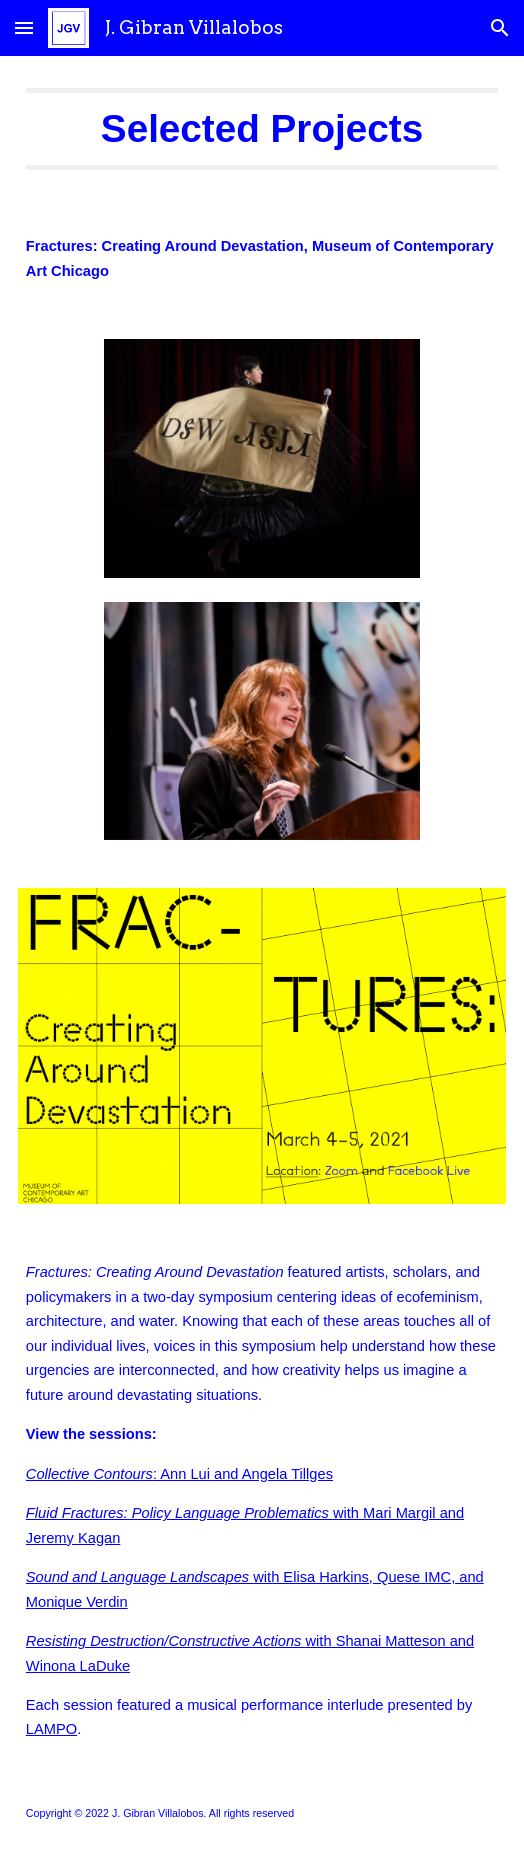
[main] (262, 129)
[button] (24, 27)
